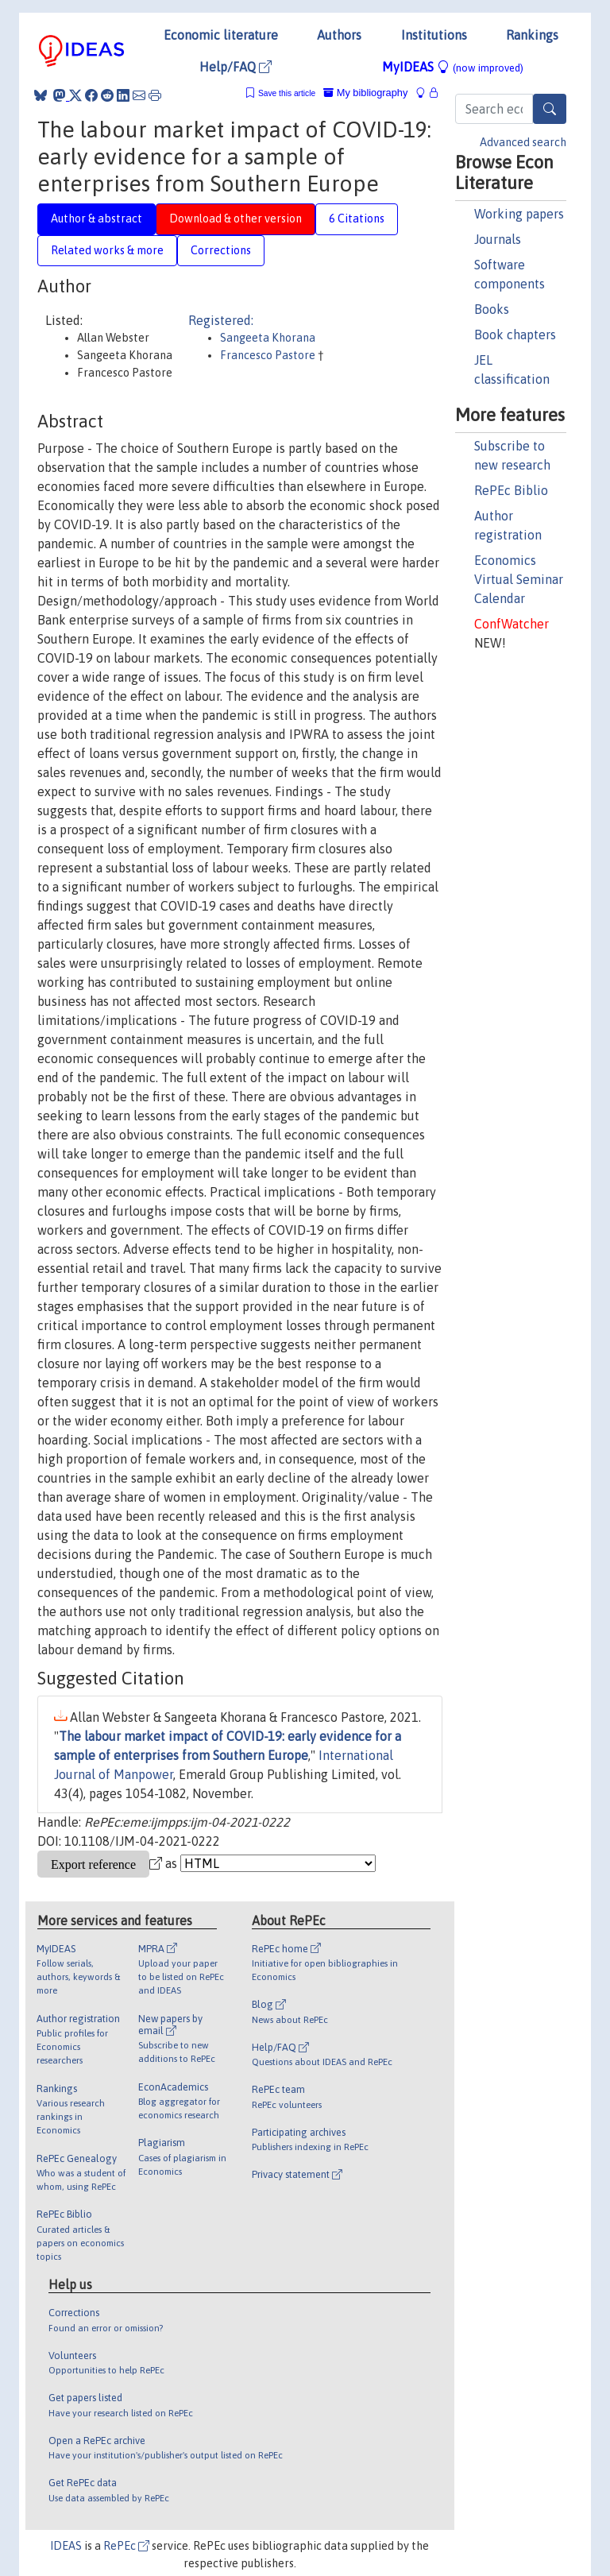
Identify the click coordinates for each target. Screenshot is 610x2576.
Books (491, 309)
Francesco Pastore (269, 355)
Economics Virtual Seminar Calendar (518, 579)
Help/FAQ (235, 67)
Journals (497, 239)
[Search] (549, 109)
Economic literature (221, 35)
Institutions (434, 35)
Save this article (286, 93)
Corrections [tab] (221, 250)
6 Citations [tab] (356, 218)
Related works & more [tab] (107, 250)
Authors (339, 35)
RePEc (126, 2545)
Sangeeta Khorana (267, 337)
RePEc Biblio (511, 490)
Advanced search (523, 142)
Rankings (532, 35)
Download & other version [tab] (235, 218)
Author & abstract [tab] (96, 218)
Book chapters (515, 334)
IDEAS (66, 2545)
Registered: (220, 320)
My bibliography (365, 93)
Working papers (519, 214)
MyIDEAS (452, 67)
